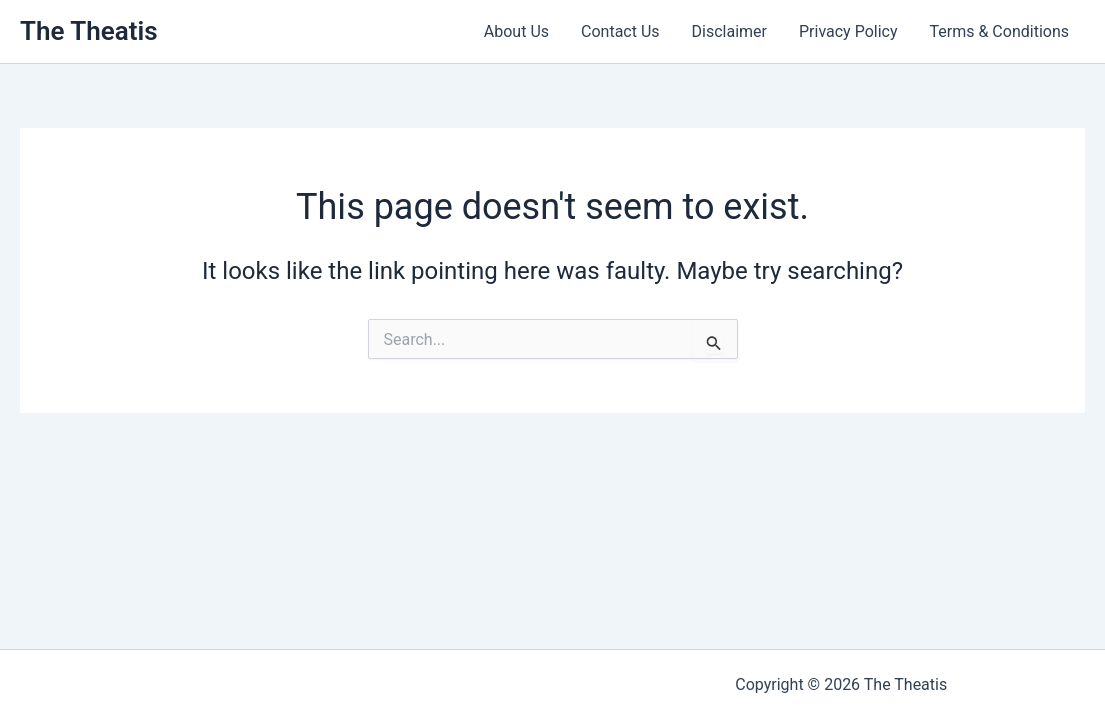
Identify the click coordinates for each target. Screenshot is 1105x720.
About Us (516, 31)
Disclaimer (729, 31)
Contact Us (620, 31)
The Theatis (89, 31)
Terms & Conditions (1000, 31)
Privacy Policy (848, 31)
